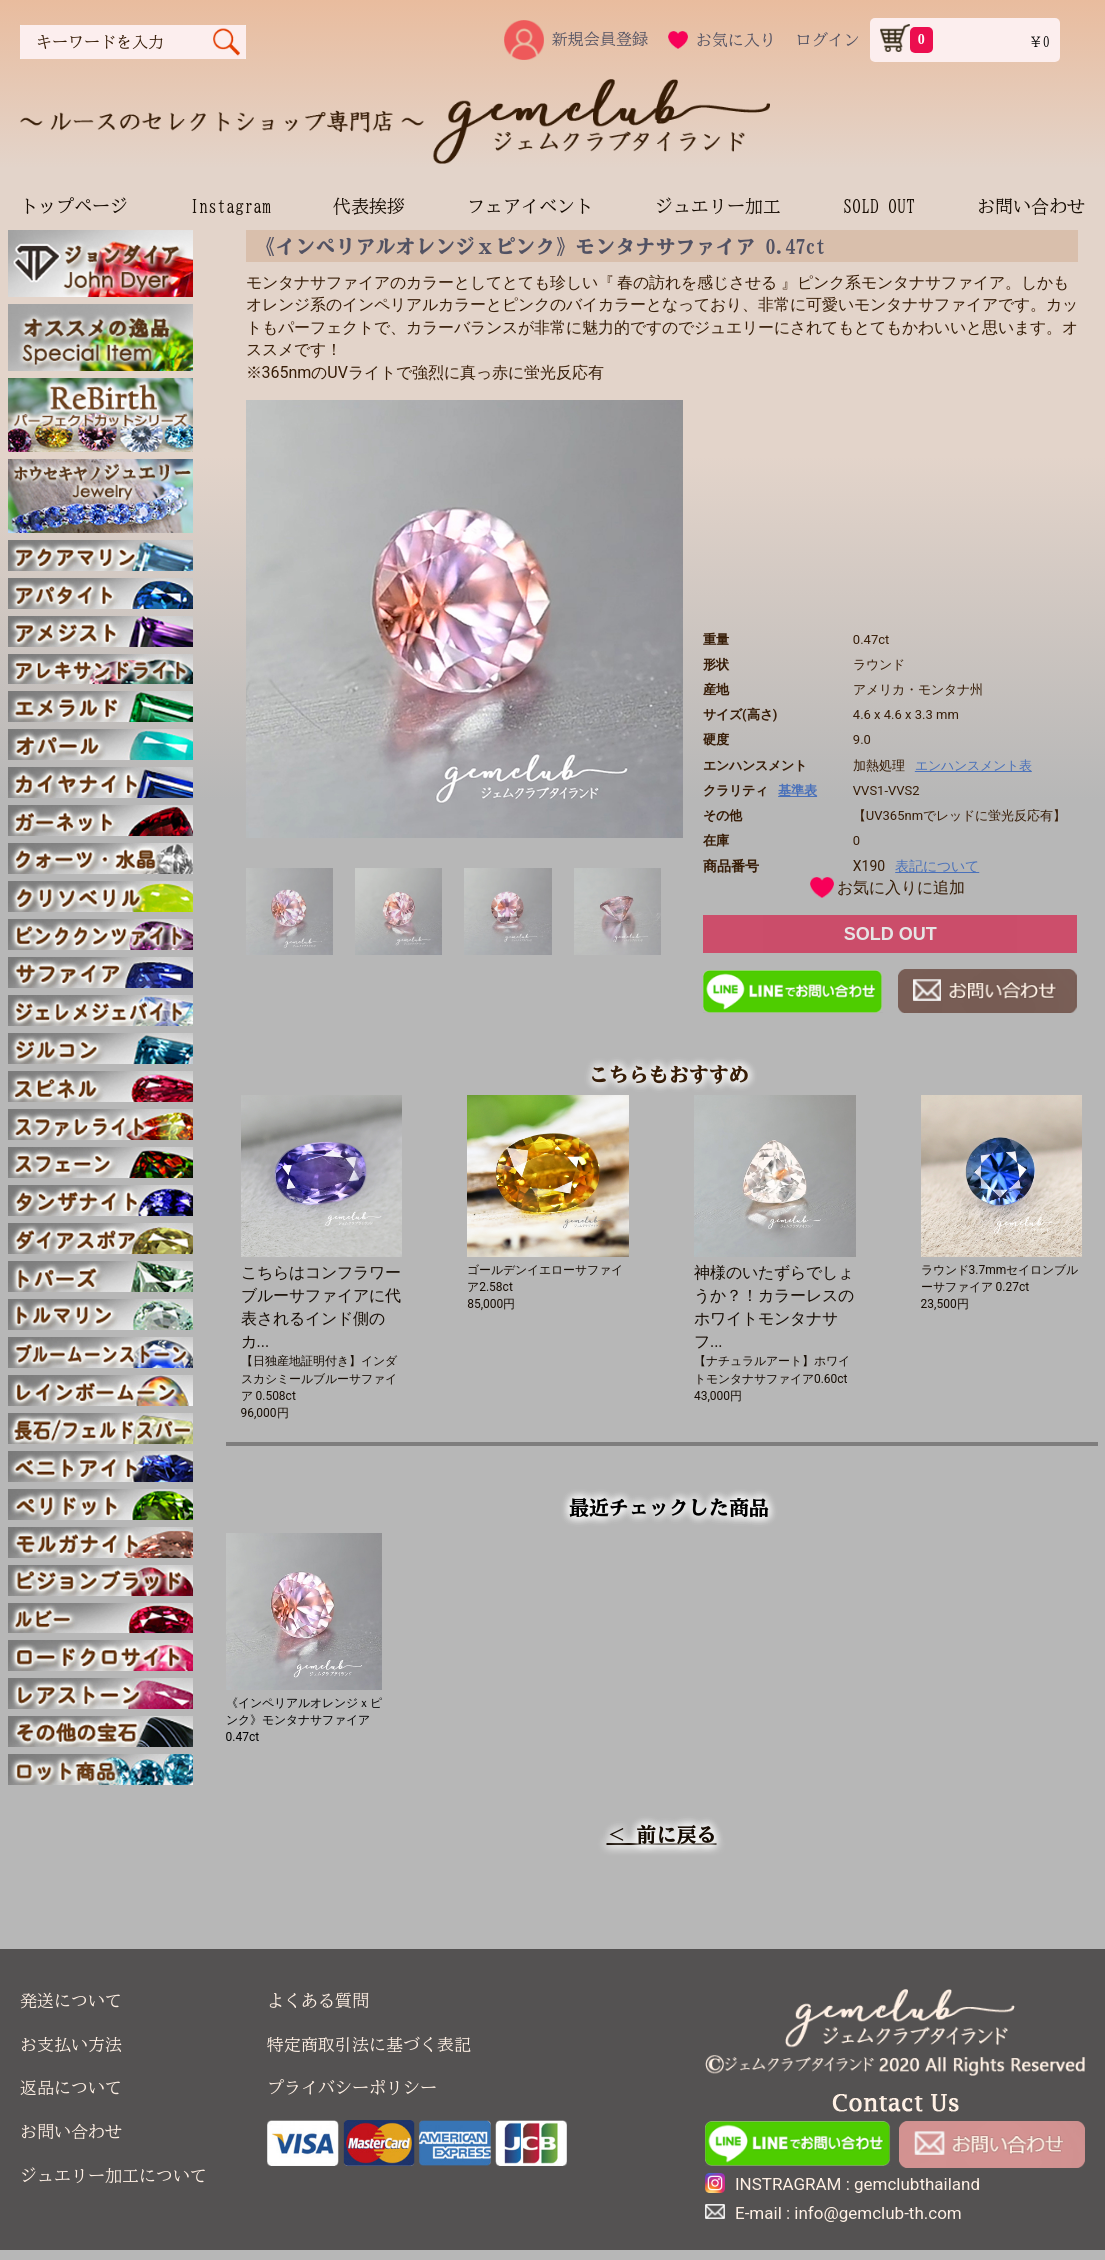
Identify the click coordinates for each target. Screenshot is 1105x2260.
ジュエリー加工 (718, 206)
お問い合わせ (1031, 206)
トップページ (74, 206)
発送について (71, 2000)
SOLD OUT (879, 206)
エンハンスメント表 (973, 765)
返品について (71, 2087)
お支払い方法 (71, 2044)
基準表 (797, 790)
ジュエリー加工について (113, 2175)
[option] (465, 619)
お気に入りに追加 (901, 887)
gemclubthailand (917, 2184)
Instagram (230, 206)
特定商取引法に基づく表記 (369, 2044)
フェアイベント (530, 206)
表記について (937, 866)
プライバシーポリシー (352, 2087)
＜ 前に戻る (662, 1834)
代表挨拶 (369, 206)
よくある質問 (318, 2000)
